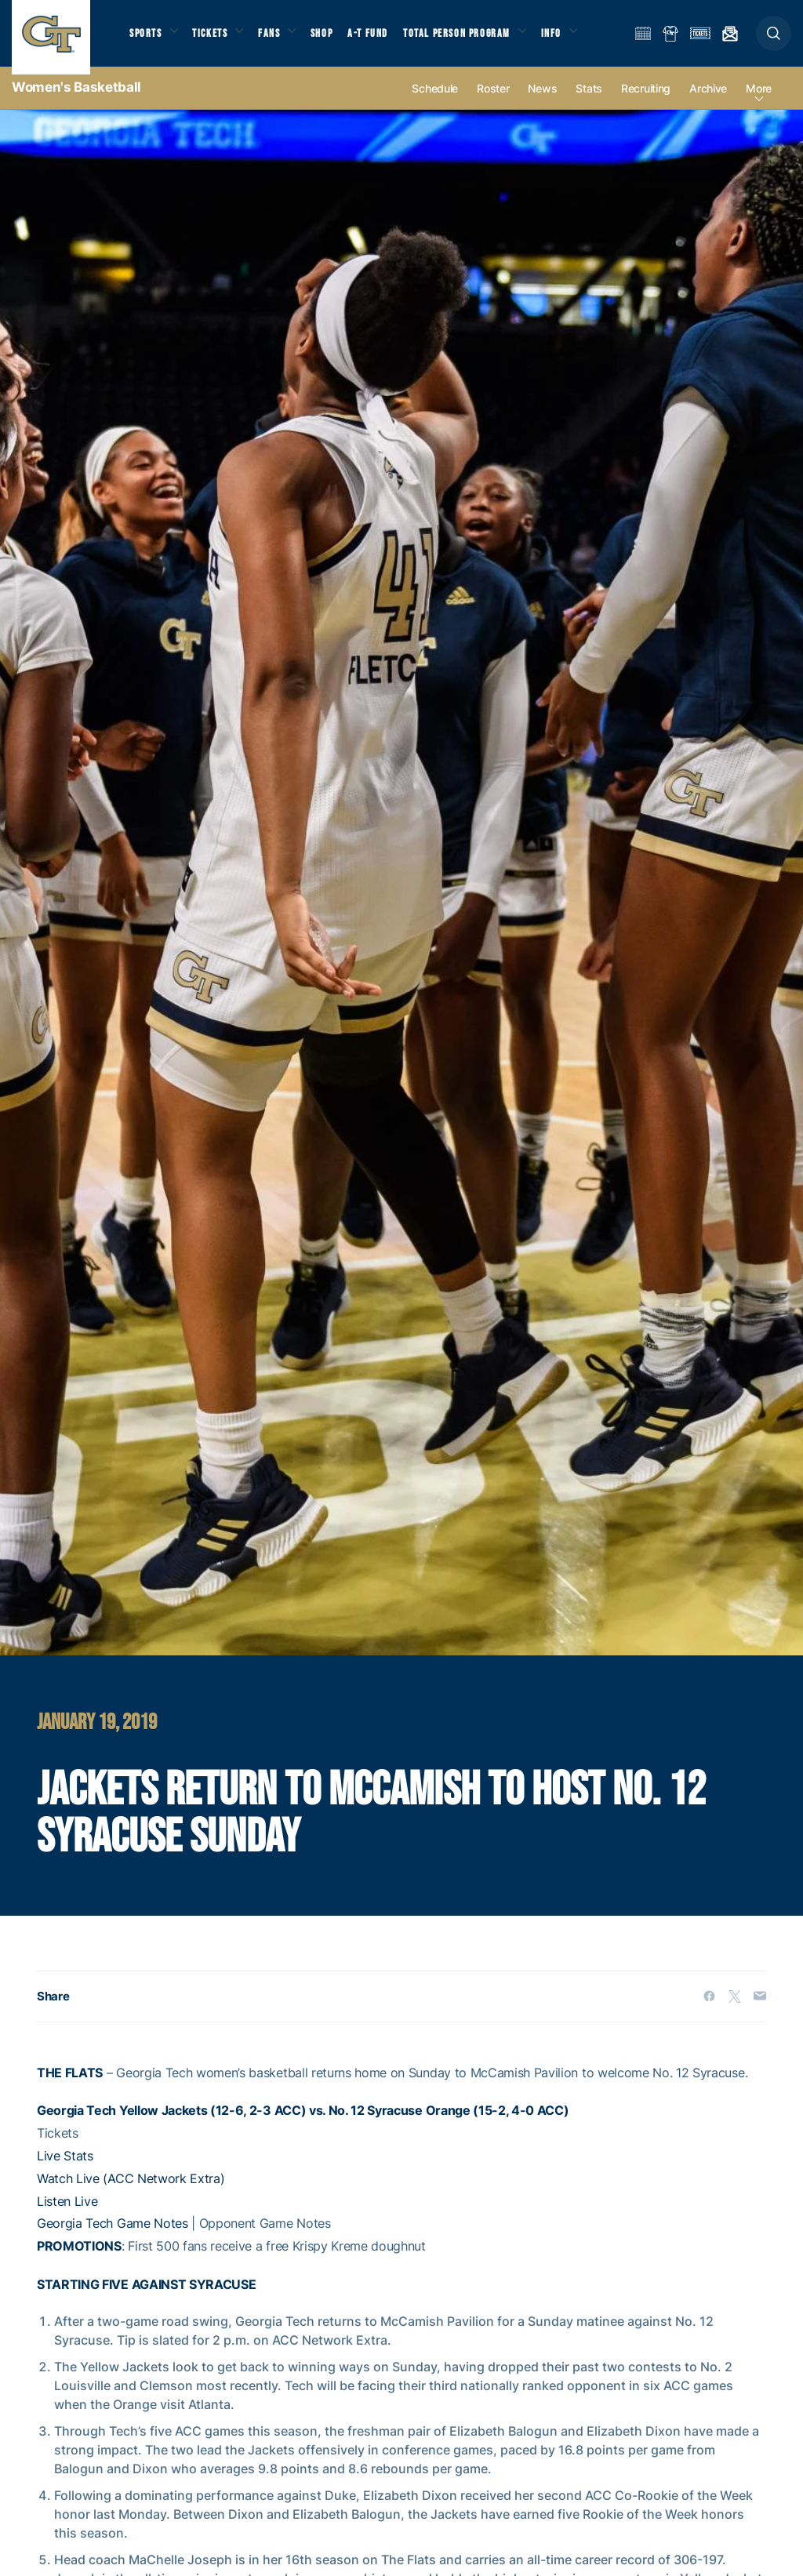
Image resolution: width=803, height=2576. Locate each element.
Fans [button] (280, 39)
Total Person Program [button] (475, 39)
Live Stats (65, 2170)
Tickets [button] (216, 39)
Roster (493, 103)
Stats (589, 103)
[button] (773, 40)
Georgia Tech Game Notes (112, 2238)
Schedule (435, 103)
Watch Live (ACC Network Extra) (130, 2192)
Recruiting (645, 103)
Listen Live (67, 2215)
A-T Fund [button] (385, 39)
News (542, 103)
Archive (708, 103)
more (759, 103)
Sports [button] (147, 39)
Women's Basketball (76, 102)
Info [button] (574, 39)
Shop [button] (337, 39)
